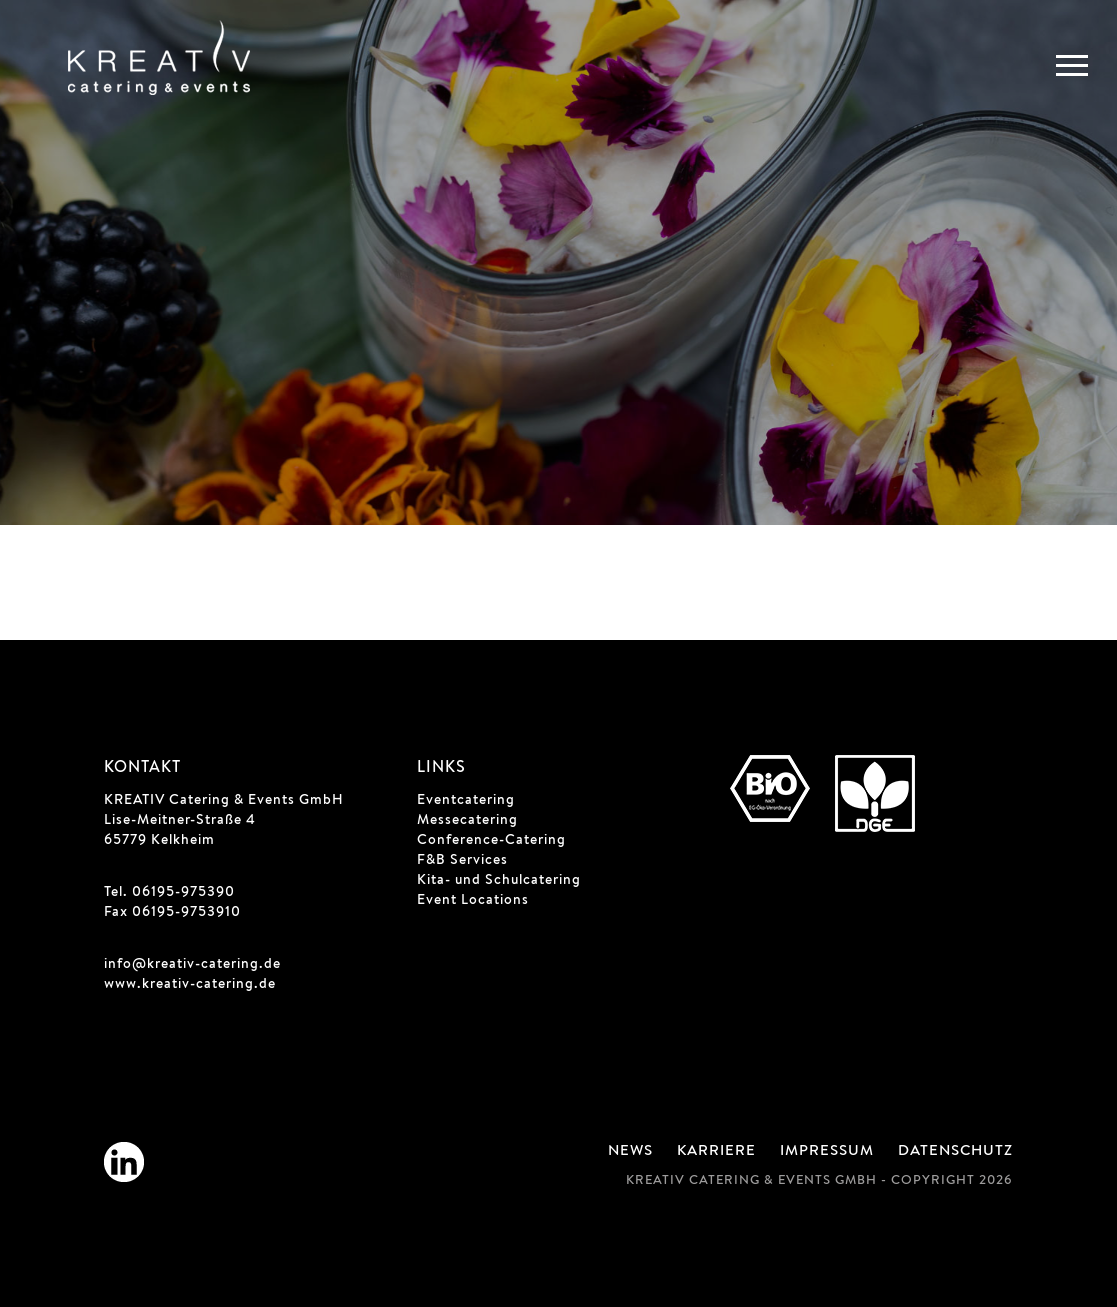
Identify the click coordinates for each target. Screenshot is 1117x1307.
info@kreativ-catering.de (192, 965)
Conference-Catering (491, 841)
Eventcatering (466, 801)
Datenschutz (955, 1152)
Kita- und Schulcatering (499, 881)
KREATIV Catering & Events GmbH (224, 801)
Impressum (827, 1152)
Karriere (716, 1152)
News (630, 1152)
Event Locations (473, 901)
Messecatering (467, 821)
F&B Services (462, 861)
